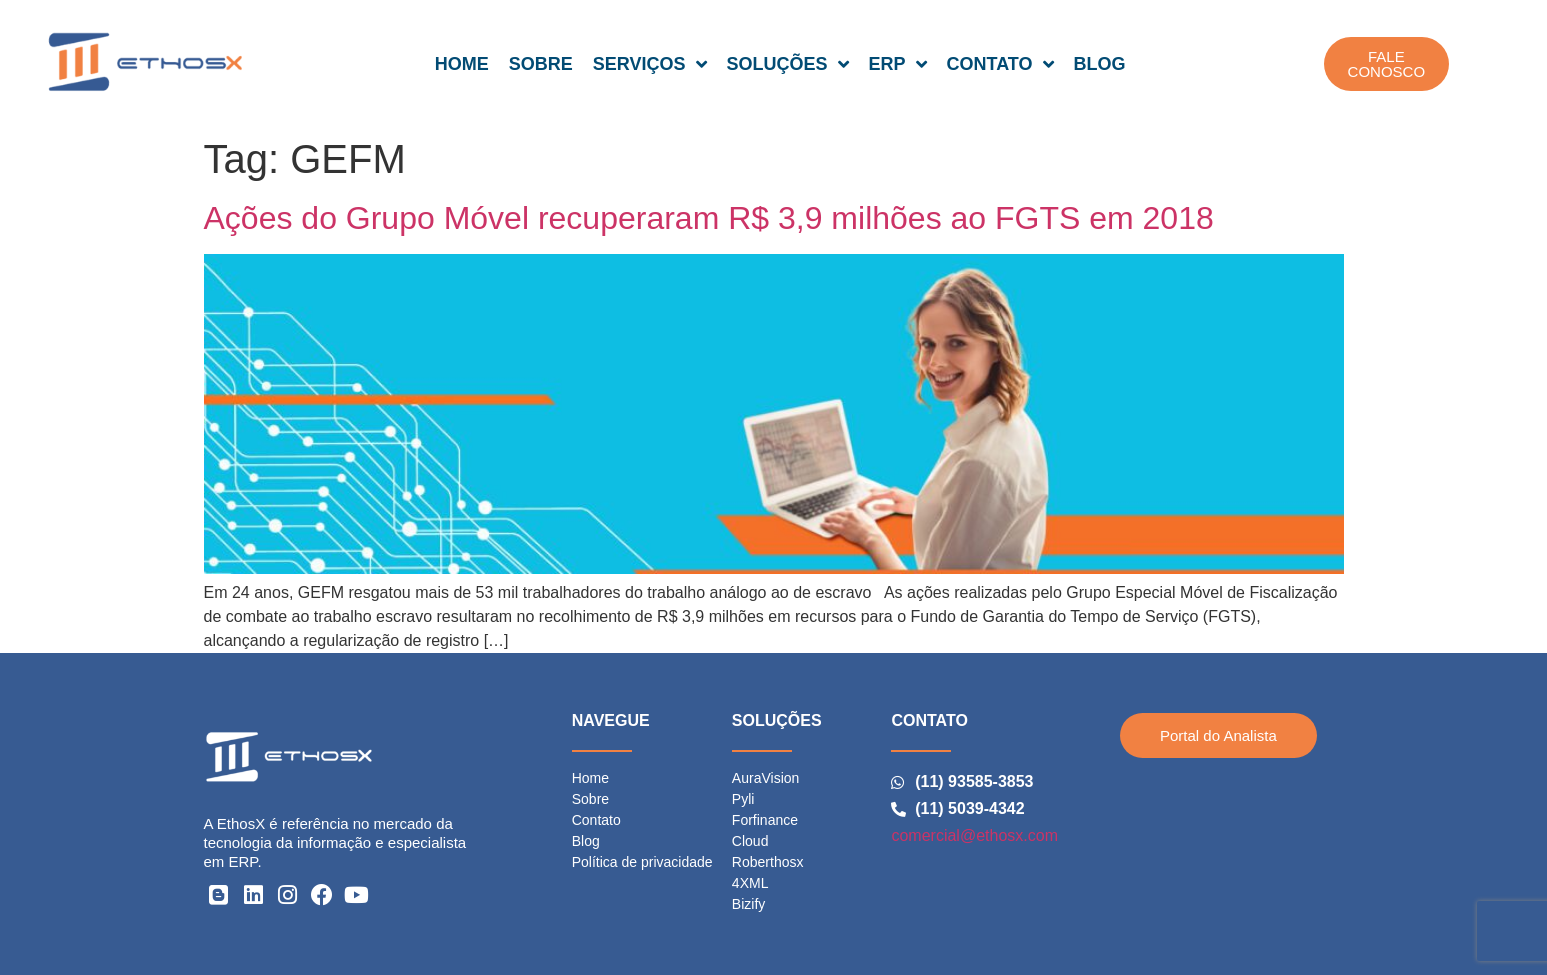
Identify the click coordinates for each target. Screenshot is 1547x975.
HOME (462, 64)
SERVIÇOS (650, 64)
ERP (898, 64)
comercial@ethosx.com (974, 835)
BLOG (1100, 64)
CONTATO (1000, 64)
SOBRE (541, 64)
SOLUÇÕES (788, 64)
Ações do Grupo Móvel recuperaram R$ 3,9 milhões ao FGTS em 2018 (709, 218)
